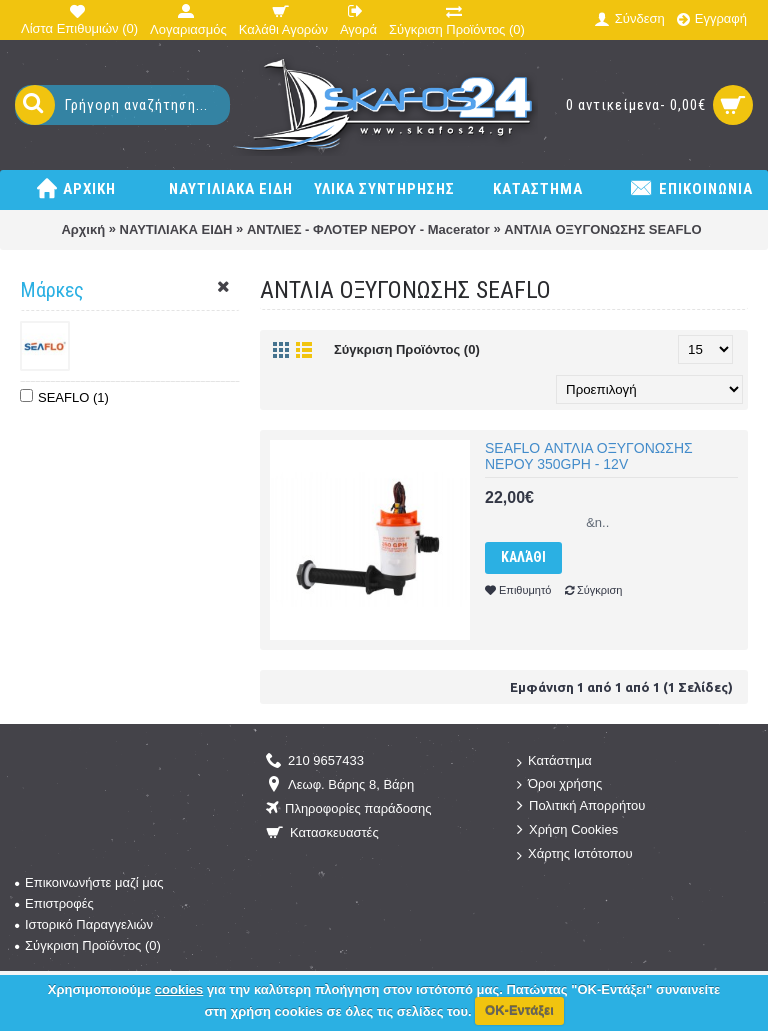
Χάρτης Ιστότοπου (575, 854)
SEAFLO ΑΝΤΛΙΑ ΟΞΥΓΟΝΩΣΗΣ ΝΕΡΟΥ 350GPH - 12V (589, 456)
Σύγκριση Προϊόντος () (88, 945)
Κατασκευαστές (322, 833)
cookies (179, 989)
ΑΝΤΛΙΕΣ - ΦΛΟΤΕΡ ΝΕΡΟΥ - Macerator (368, 229)
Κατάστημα (554, 761)
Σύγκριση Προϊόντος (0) (407, 349)
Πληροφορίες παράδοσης (349, 809)
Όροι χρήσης (559, 784)
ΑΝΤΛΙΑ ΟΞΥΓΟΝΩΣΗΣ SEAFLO (602, 229)
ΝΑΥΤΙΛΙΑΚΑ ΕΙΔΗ (176, 229)
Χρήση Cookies (567, 830)
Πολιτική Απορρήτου (581, 806)
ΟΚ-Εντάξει (519, 1010)
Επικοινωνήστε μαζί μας (89, 882)
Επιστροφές (54, 903)
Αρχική (83, 229)
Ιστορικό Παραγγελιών (84, 924)
